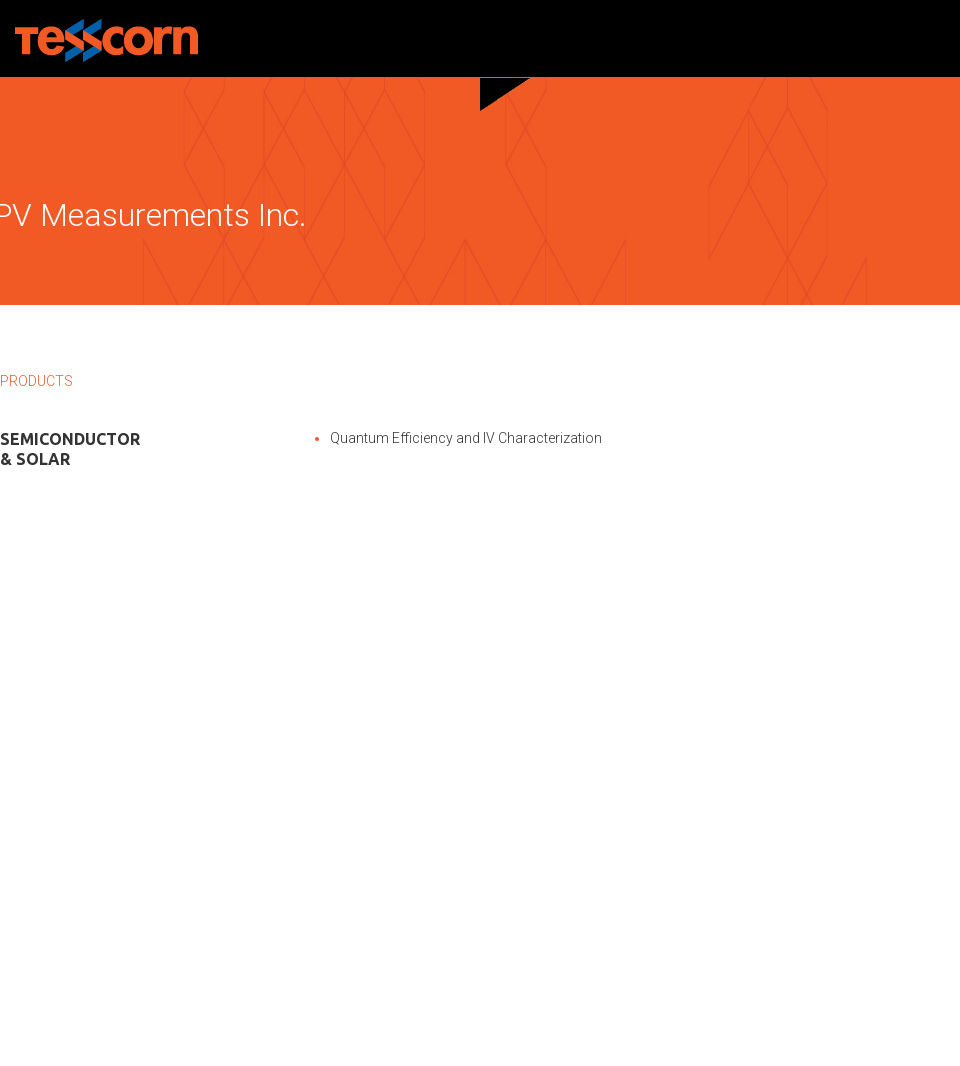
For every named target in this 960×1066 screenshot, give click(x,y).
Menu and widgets (933, 39)
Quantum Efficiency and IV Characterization (466, 438)
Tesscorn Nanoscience (106, 40)
